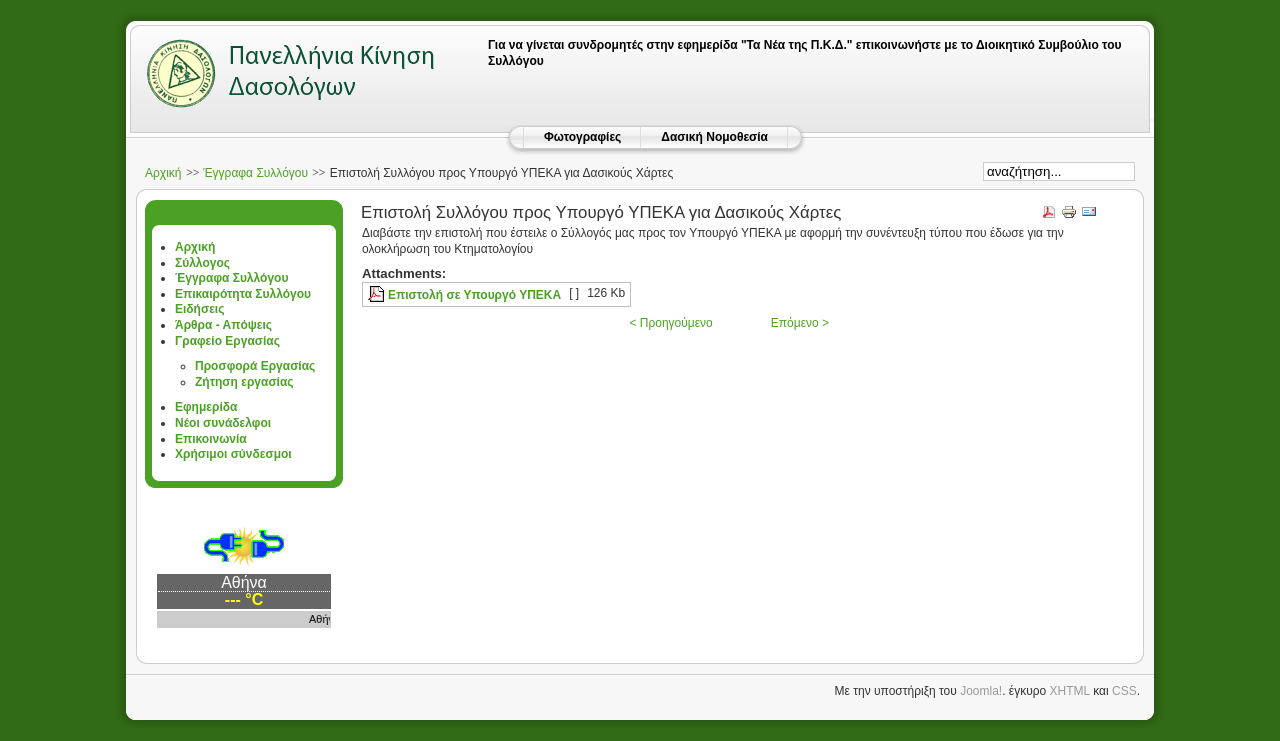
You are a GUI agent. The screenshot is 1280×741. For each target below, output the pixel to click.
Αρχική (163, 173)
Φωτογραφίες (582, 137)
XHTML (1070, 691)
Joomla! (981, 691)
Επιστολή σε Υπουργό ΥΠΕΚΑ (474, 295)
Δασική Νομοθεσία (714, 137)
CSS (1124, 691)
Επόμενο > (800, 323)
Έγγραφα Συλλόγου (255, 173)
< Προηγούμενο (670, 323)
